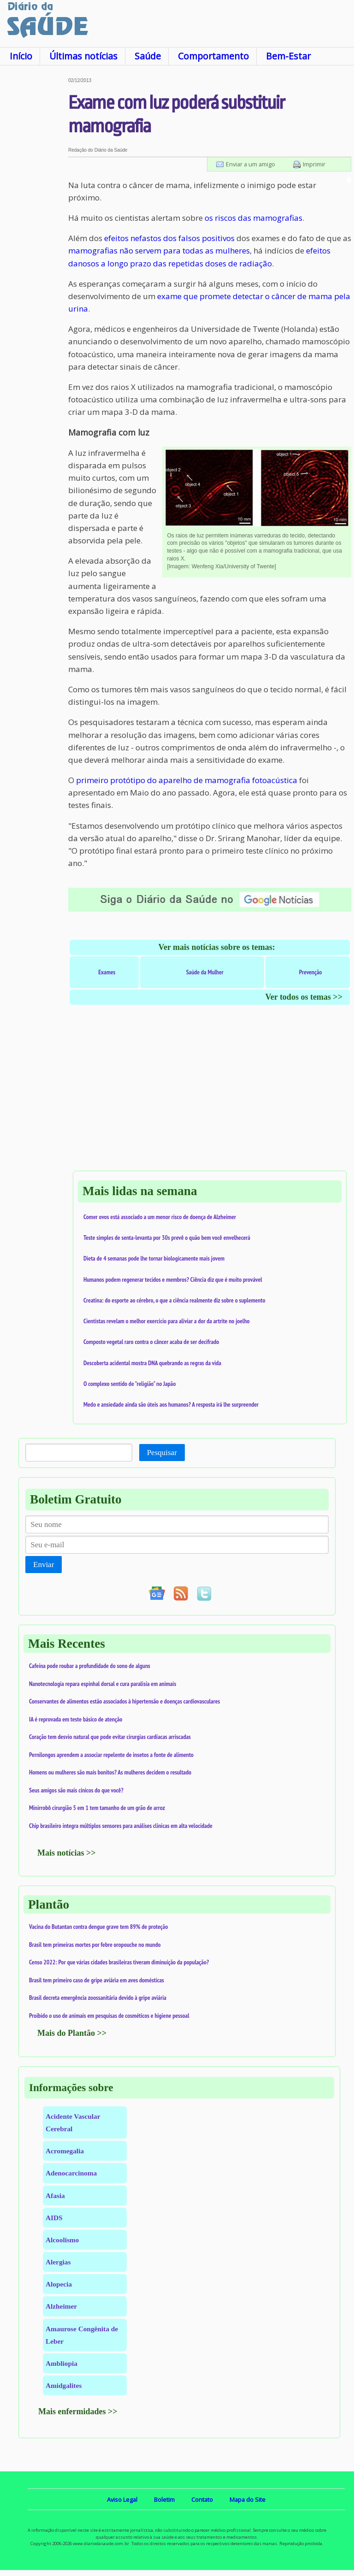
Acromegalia (65, 2151)
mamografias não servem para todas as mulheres (159, 250)
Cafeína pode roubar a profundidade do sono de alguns (89, 1666)
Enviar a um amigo (250, 164)
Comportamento (213, 56)
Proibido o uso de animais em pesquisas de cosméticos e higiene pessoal (109, 2015)
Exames (106, 972)
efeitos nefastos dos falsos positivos (169, 238)
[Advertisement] (34, 216)
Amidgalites (64, 2385)
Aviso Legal (122, 2499)
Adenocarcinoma (71, 2173)
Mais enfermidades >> (78, 2411)
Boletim (164, 2499)
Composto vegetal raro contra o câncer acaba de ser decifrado (151, 1342)
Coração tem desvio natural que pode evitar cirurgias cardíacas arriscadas (110, 1737)
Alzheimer (61, 2306)
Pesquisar (162, 1452)
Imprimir (314, 164)
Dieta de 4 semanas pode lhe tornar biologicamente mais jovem (153, 1258)
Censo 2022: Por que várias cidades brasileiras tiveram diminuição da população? (119, 1962)
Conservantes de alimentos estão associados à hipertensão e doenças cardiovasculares (124, 1701)
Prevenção (310, 972)
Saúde (148, 56)
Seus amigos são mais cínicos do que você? (76, 1790)
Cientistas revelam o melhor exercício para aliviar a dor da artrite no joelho (166, 1321)
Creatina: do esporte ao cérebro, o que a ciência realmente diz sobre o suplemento (174, 1300)
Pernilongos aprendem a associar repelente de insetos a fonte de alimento (111, 1755)
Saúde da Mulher (205, 972)
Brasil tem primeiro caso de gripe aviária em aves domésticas (96, 1980)
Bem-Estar (288, 56)
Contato (202, 2499)
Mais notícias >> (66, 1852)
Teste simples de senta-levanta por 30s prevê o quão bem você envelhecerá (166, 1237)
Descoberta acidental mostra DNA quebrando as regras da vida (152, 1363)
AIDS (54, 2218)
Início (21, 56)
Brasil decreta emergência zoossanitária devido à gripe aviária (97, 1997)
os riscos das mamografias (253, 217)
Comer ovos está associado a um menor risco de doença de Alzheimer (159, 1217)
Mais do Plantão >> (71, 2033)
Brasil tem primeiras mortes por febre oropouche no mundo (95, 1944)
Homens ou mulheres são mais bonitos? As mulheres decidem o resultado (110, 1772)
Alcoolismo (62, 2240)
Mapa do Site (248, 2499)
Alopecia (59, 2284)
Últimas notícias (83, 56)
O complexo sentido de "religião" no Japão (129, 1383)
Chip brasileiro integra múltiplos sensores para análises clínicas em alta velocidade (120, 1825)
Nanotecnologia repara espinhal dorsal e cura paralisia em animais (102, 1684)
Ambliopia (61, 2363)
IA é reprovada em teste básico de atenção (75, 1719)
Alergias (58, 2262)
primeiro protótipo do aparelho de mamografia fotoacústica (186, 780)
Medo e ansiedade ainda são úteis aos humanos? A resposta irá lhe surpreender (171, 1404)
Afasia (55, 2195)
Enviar (43, 1564)
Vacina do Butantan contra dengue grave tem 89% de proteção (98, 1926)
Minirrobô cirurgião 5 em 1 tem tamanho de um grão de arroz (97, 1808)
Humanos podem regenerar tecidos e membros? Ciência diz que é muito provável (172, 1279)
